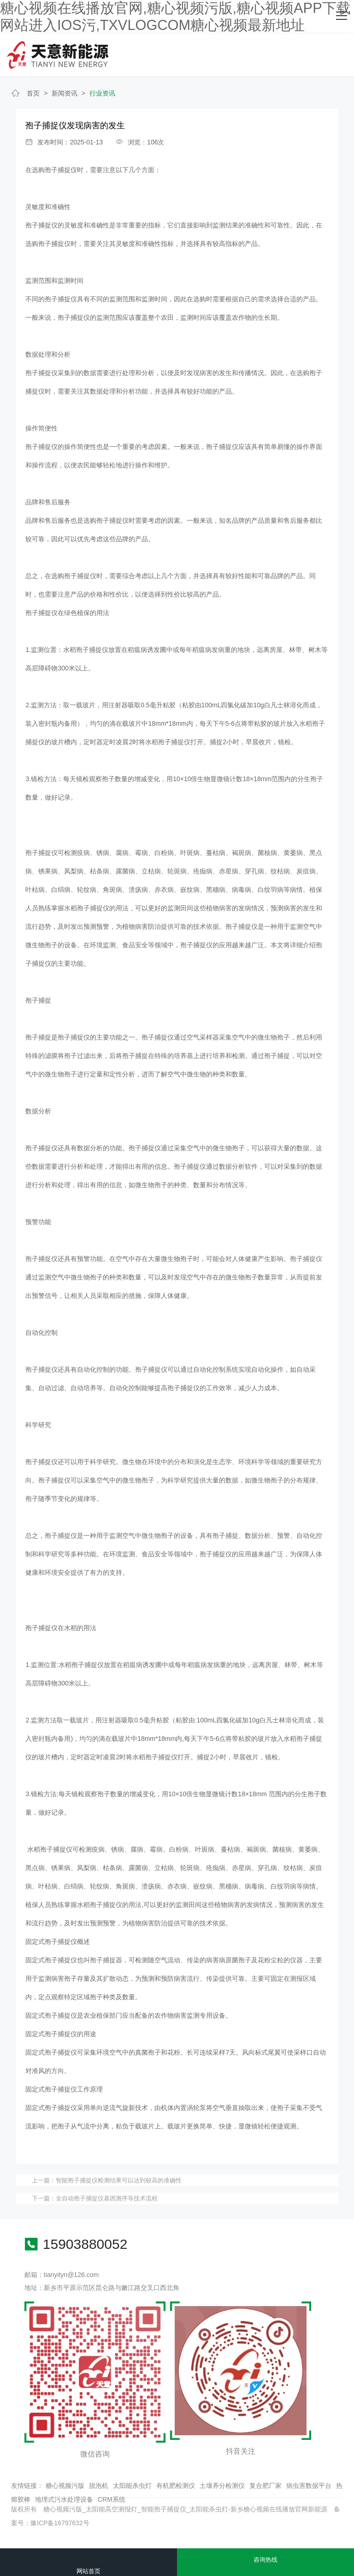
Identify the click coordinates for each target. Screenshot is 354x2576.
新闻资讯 (64, 93)
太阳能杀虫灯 (132, 2485)
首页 (33, 93)
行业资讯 (102, 93)
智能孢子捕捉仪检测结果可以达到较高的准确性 (119, 2180)
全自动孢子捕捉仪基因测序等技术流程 (107, 2198)
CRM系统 (111, 2499)
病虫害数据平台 (308, 2485)
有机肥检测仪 (175, 2485)
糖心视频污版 (65, 2485)
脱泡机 (98, 2485)
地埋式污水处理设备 (64, 2499)
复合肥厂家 (265, 2485)
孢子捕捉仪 (61, 169)
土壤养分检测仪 (222, 2485)
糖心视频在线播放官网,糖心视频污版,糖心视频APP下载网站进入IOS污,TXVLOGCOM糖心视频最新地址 (175, 16)
